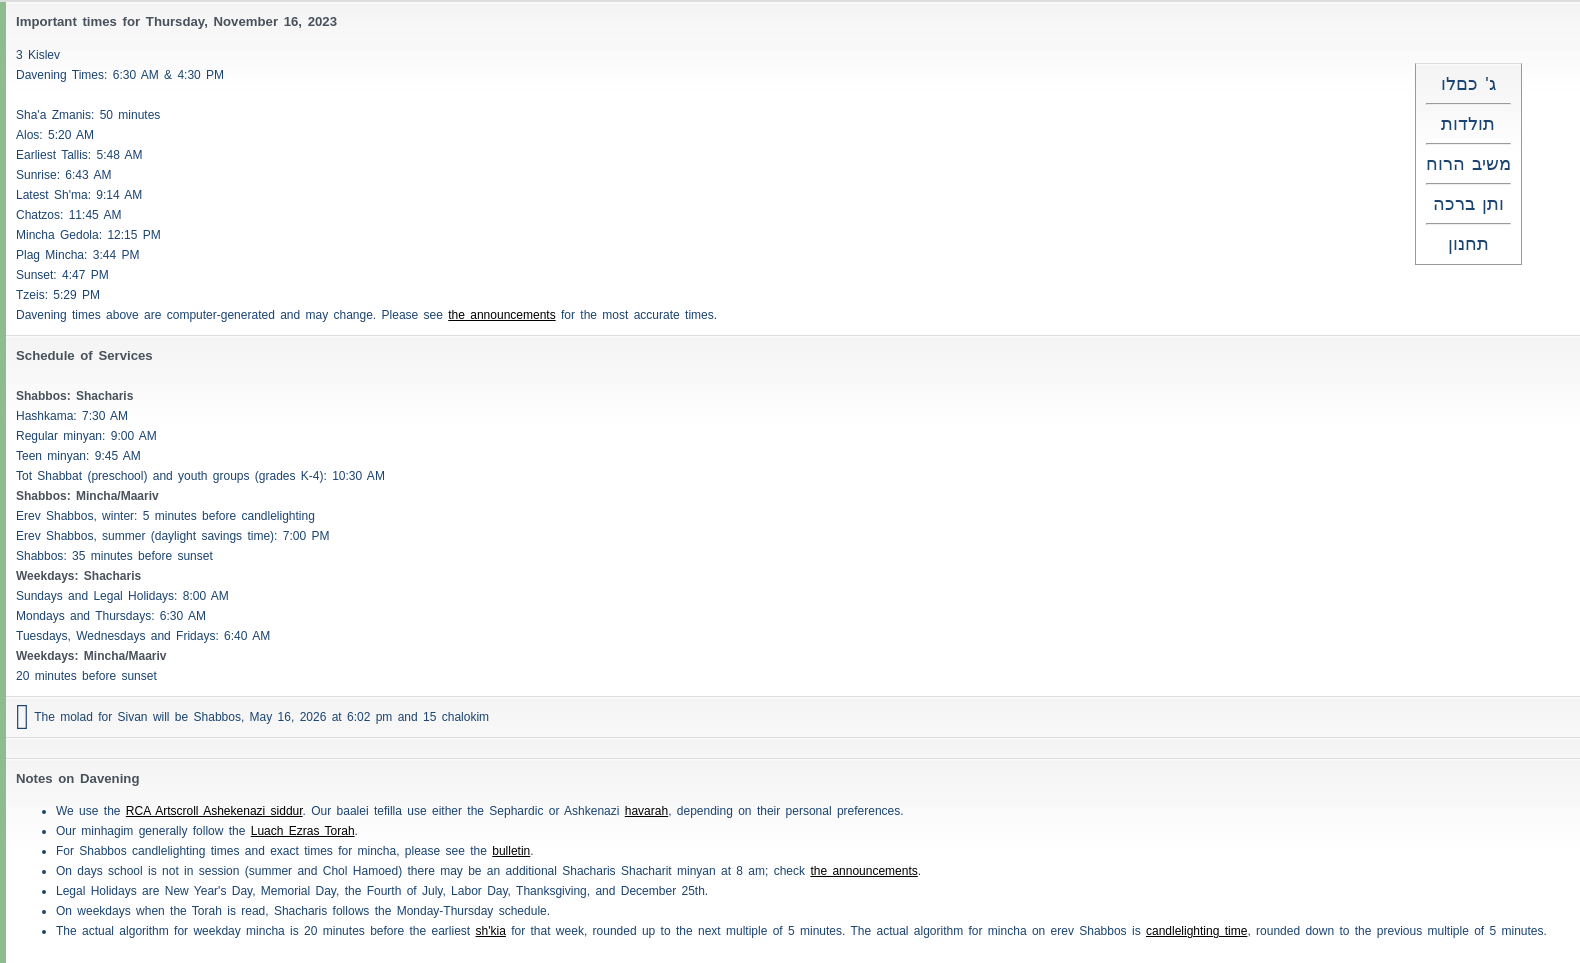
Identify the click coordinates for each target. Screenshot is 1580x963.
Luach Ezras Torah (303, 831)
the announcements (501, 315)
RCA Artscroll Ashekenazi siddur (214, 811)
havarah (646, 811)
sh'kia (491, 931)
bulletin (511, 851)
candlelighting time (1196, 931)
